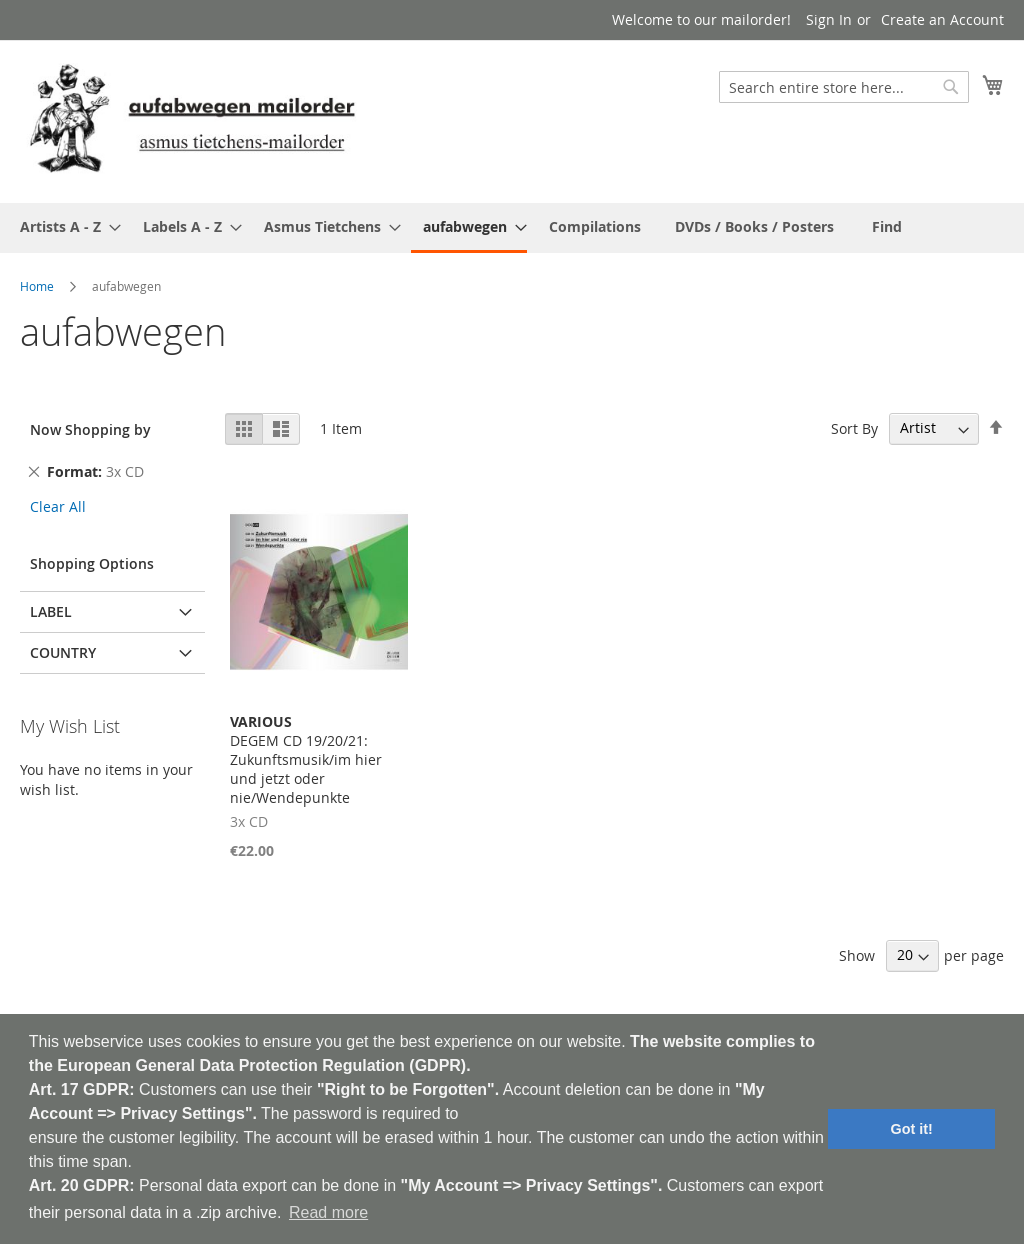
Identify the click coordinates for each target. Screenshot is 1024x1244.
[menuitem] (64, 226)
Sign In (829, 19)
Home (37, 286)
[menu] (512, 228)
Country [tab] (63, 652)
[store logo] (192, 120)
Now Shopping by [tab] (90, 429)
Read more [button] (328, 1212)
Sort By (854, 427)
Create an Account (942, 19)
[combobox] (844, 87)
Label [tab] (51, 611)
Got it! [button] (912, 1129)
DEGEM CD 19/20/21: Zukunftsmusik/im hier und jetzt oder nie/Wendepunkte (306, 759)
